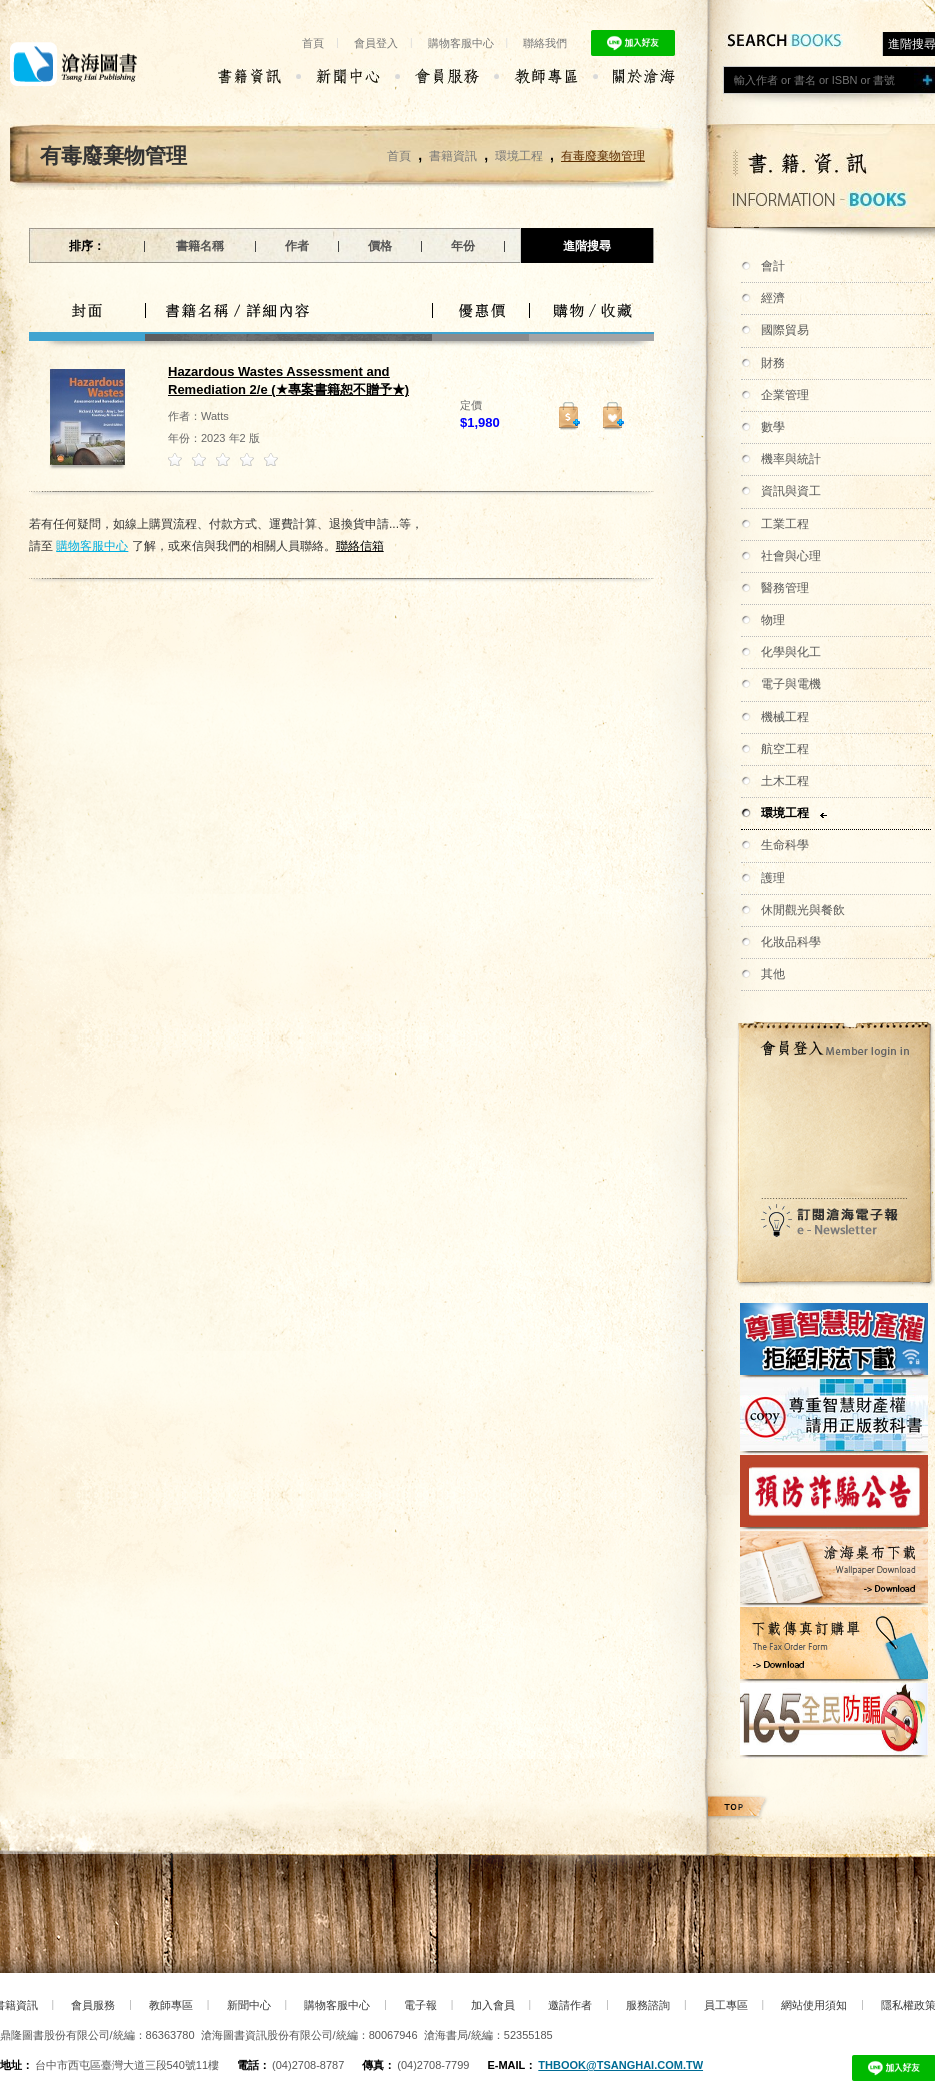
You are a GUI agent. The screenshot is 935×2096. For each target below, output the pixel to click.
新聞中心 (249, 2005)
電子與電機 (791, 684)
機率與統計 (791, 459)
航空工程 (785, 749)
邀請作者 (570, 2005)
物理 (773, 620)
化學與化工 (791, 652)
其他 (773, 974)
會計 (773, 266)
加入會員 (493, 2005)
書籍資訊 (453, 156)
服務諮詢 (648, 2005)
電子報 (420, 2005)
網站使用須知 (814, 2005)
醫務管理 (785, 588)
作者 (297, 246)
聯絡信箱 (360, 546)
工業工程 (785, 524)
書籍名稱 (200, 246)
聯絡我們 (545, 43)
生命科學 (785, 845)
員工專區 (726, 2005)
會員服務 (93, 2005)
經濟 (773, 298)
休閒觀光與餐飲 (803, 910)
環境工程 (785, 813)
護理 (773, 878)
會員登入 (376, 43)
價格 (380, 246)
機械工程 (785, 717)
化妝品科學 (791, 942)
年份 (463, 246)
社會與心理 (791, 556)
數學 (773, 427)
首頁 (313, 43)
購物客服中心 (461, 43)
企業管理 (785, 395)
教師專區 (171, 2005)
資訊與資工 (791, 491)
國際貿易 (785, 330)
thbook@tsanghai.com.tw (620, 2065)
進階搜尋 (587, 246)
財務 (773, 363)
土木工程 (785, 781)
